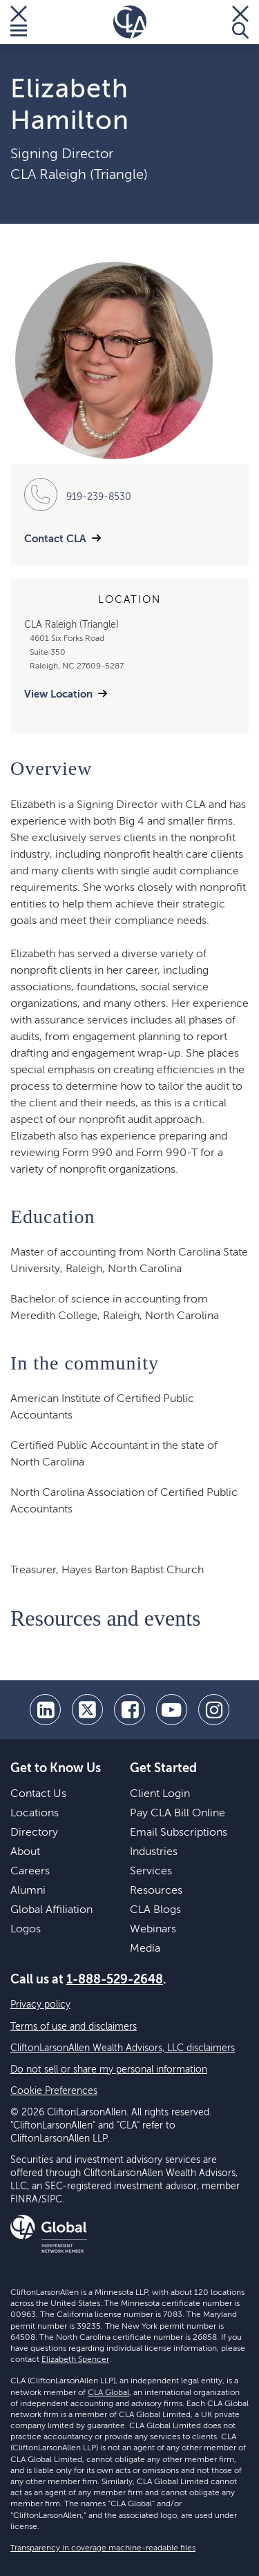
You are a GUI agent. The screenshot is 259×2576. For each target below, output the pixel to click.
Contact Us (38, 1794)
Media (145, 1948)
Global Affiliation (51, 1910)
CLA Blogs (155, 1910)
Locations (34, 1813)
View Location (58, 694)
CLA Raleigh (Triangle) (79, 175)
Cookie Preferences (53, 2091)
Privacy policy (40, 2005)
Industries (154, 1852)
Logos (25, 1929)
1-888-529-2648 (114, 1980)
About (25, 1852)
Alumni (28, 1890)
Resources (156, 1890)
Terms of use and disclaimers (73, 2027)
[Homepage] (129, 22)
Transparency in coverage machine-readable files (102, 2548)
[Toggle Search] (240, 22)
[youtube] (171, 1709)
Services (151, 1871)
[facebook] (129, 1709)
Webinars (153, 1929)
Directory (34, 1832)
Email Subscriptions (178, 1832)
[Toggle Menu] (18, 22)
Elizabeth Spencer (75, 2360)
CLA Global (108, 2393)
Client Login (160, 1794)
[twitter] (87, 1709)
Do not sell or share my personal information (108, 2070)
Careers (30, 1871)
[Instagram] (213, 1709)
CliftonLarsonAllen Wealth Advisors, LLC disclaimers (122, 2048)
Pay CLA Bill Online (177, 1813)
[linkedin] (45, 1709)
